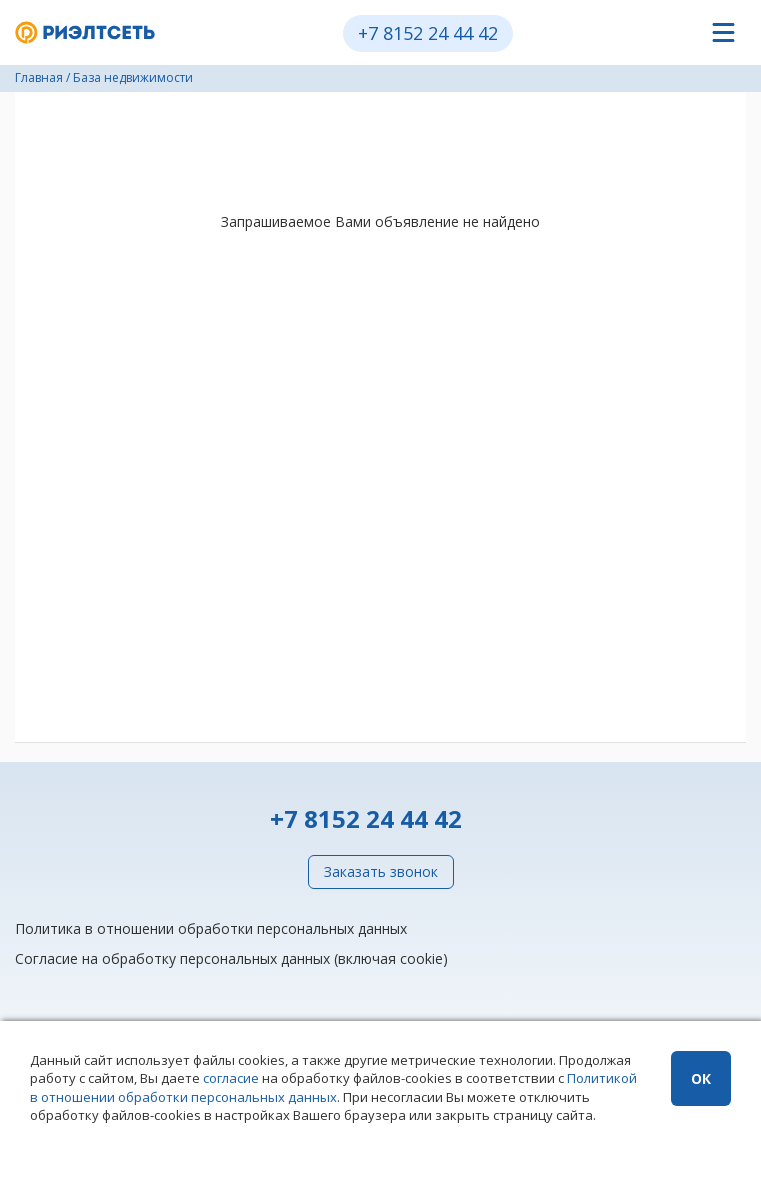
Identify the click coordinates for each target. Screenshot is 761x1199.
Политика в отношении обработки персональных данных (211, 928)
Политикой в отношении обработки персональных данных (333, 1087)
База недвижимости (133, 77)
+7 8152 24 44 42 (428, 33)
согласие (231, 1078)
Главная (39, 77)
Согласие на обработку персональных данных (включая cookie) (231, 958)
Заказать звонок (381, 871)
